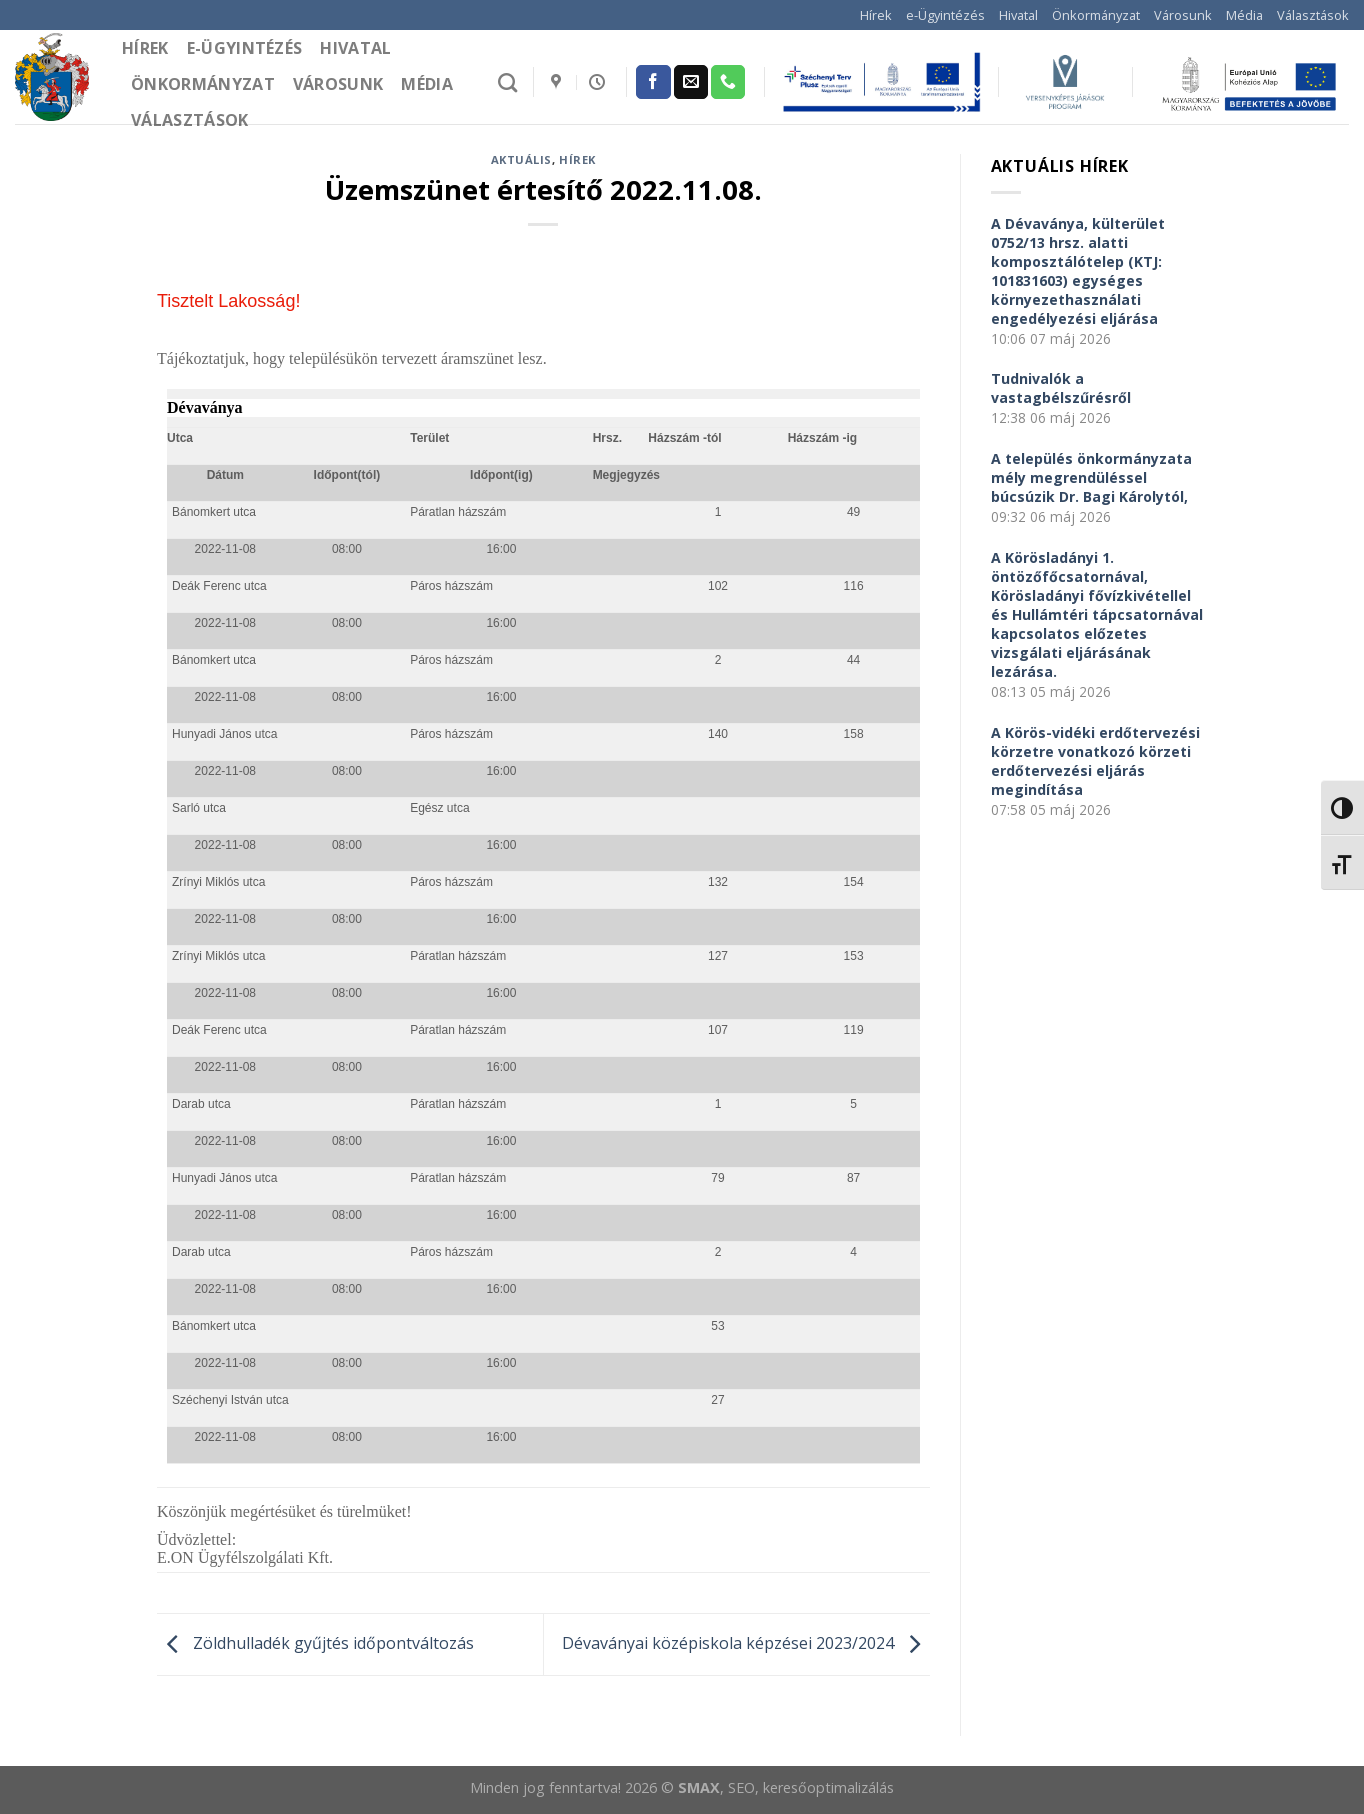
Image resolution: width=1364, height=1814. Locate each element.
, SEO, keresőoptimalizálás (807, 1787)
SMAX (699, 1787)
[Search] (507, 82)
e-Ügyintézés (945, 15)
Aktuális (521, 159)
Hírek (876, 15)
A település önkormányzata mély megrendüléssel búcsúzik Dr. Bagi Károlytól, (1091, 477)
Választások (1313, 15)
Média (1244, 15)
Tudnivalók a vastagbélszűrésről (1061, 388)
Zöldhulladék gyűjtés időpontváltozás (315, 1643)
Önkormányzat (1096, 15)
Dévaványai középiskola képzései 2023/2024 (746, 1643)
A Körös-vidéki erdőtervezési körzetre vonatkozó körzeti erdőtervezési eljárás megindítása (1095, 761)
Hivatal (1018, 15)
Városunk (1183, 15)
